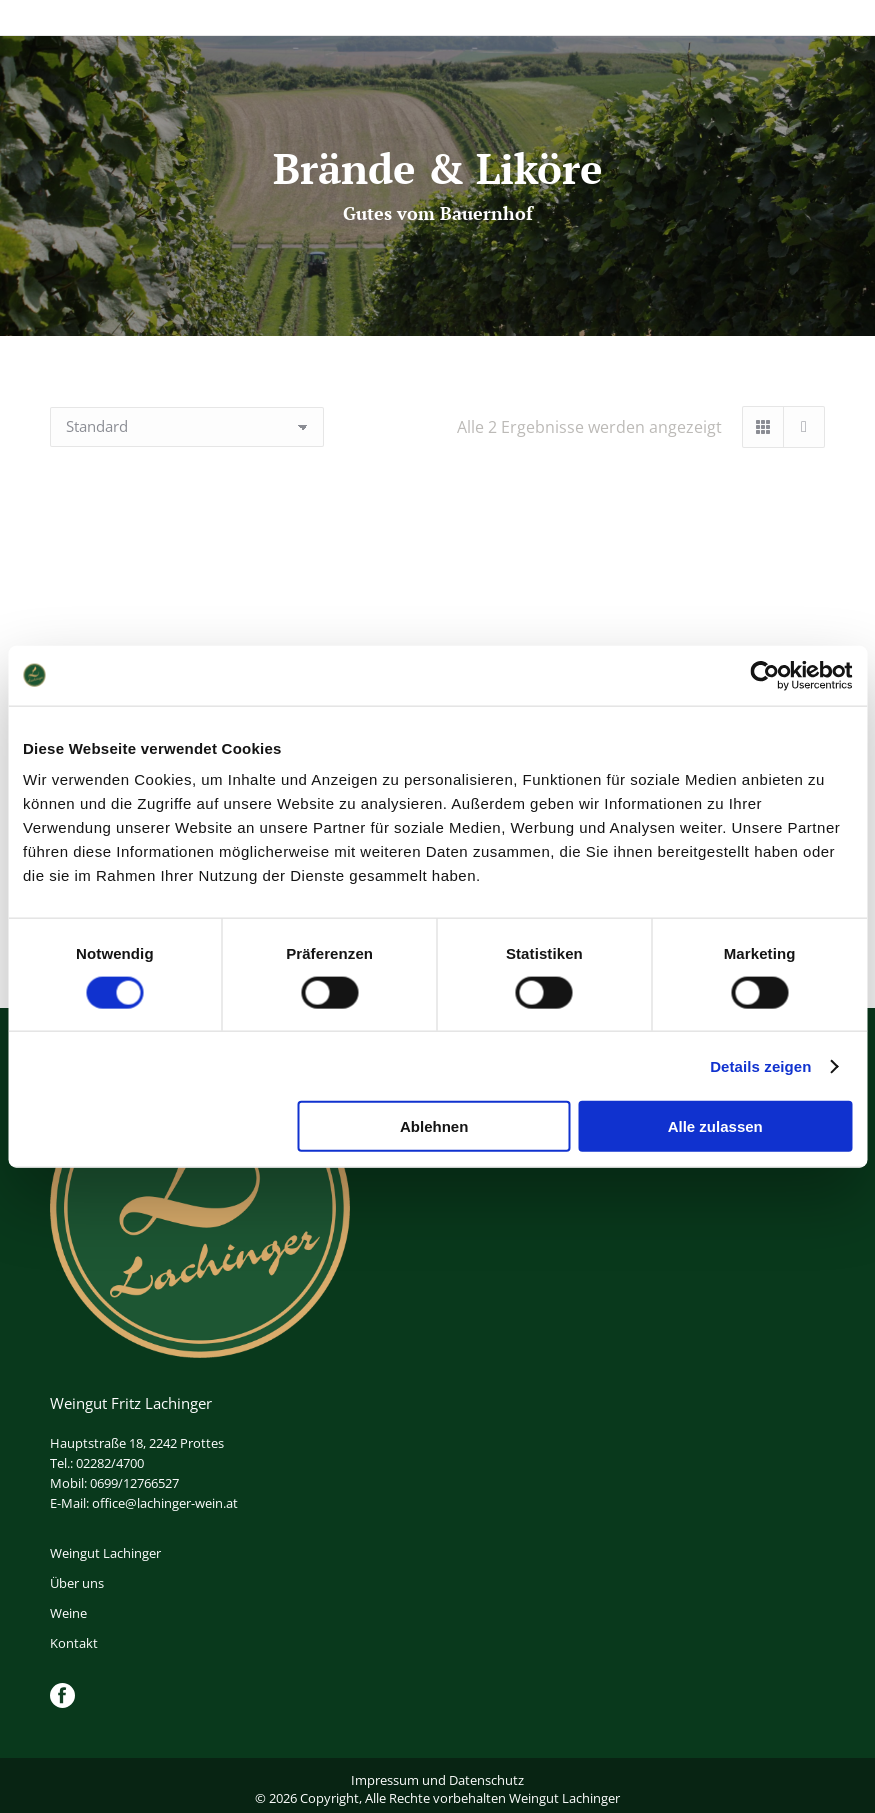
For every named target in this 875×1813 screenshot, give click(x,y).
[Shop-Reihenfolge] (187, 427)
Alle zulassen (715, 1126)
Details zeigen (760, 1065)
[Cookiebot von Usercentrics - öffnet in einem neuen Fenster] (764, 675)
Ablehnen (434, 1126)
